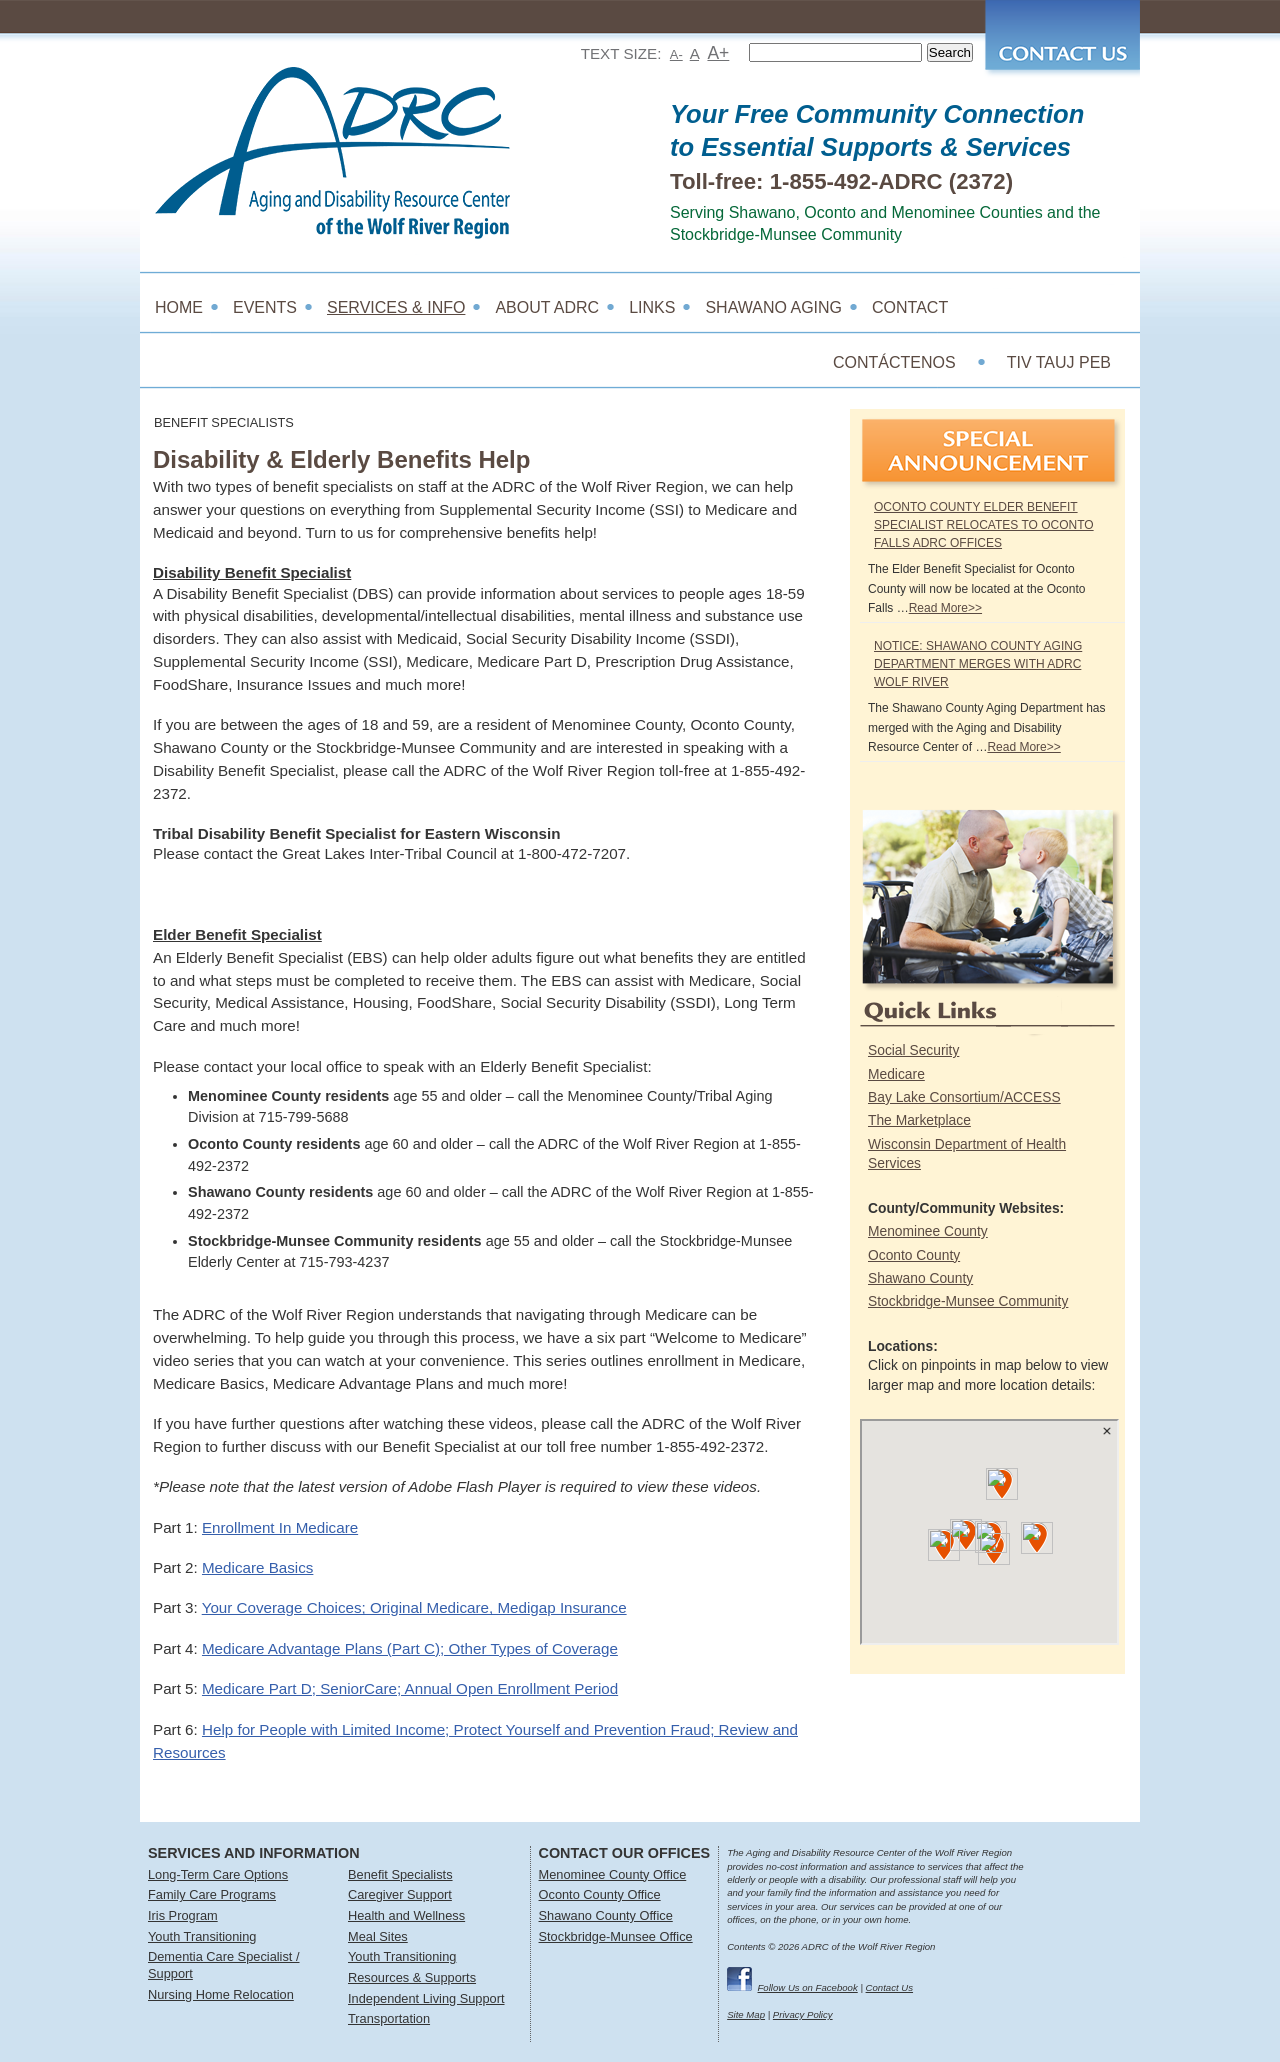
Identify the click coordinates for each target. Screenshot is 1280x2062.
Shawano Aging (773, 307)
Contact (910, 307)
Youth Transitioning (202, 1936)
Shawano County (920, 1278)
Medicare (896, 1074)
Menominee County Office (613, 1874)
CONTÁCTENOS (894, 362)
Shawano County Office (606, 1915)
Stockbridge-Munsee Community (968, 1301)
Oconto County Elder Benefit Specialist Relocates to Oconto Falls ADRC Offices (984, 525)
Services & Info (396, 307)
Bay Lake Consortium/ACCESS (964, 1097)
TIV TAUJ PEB (1059, 362)
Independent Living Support (426, 1998)
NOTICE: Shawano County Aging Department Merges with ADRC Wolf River (978, 664)
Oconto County (914, 1255)
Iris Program (183, 1915)
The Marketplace (919, 1120)
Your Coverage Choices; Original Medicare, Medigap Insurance (414, 1607)
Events (265, 307)
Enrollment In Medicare (280, 1527)
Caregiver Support (400, 1894)
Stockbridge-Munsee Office (616, 1936)
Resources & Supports (412, 1977)
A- (676, 54)
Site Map (746, 2014)
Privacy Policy (803, 2014)
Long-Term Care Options (218, 1874)
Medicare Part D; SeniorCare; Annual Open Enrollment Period (410, 1688)
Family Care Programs (212, 1894)
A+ (718, 53)
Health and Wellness (406, 1915)
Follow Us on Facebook (808, 1987)
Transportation (389, 2018)
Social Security (913, 1050)
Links (652, 307)
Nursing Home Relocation (221, 1994)
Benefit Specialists (400, 1874)
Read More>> (945, 608)
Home (179, 307)
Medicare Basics (257, 1567)
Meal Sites (378, 1936)
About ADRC (547, 307)
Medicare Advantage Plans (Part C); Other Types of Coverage (410, 1648)
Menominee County (928, 1231)
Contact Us (889, 1987)
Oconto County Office (600, 1894)
